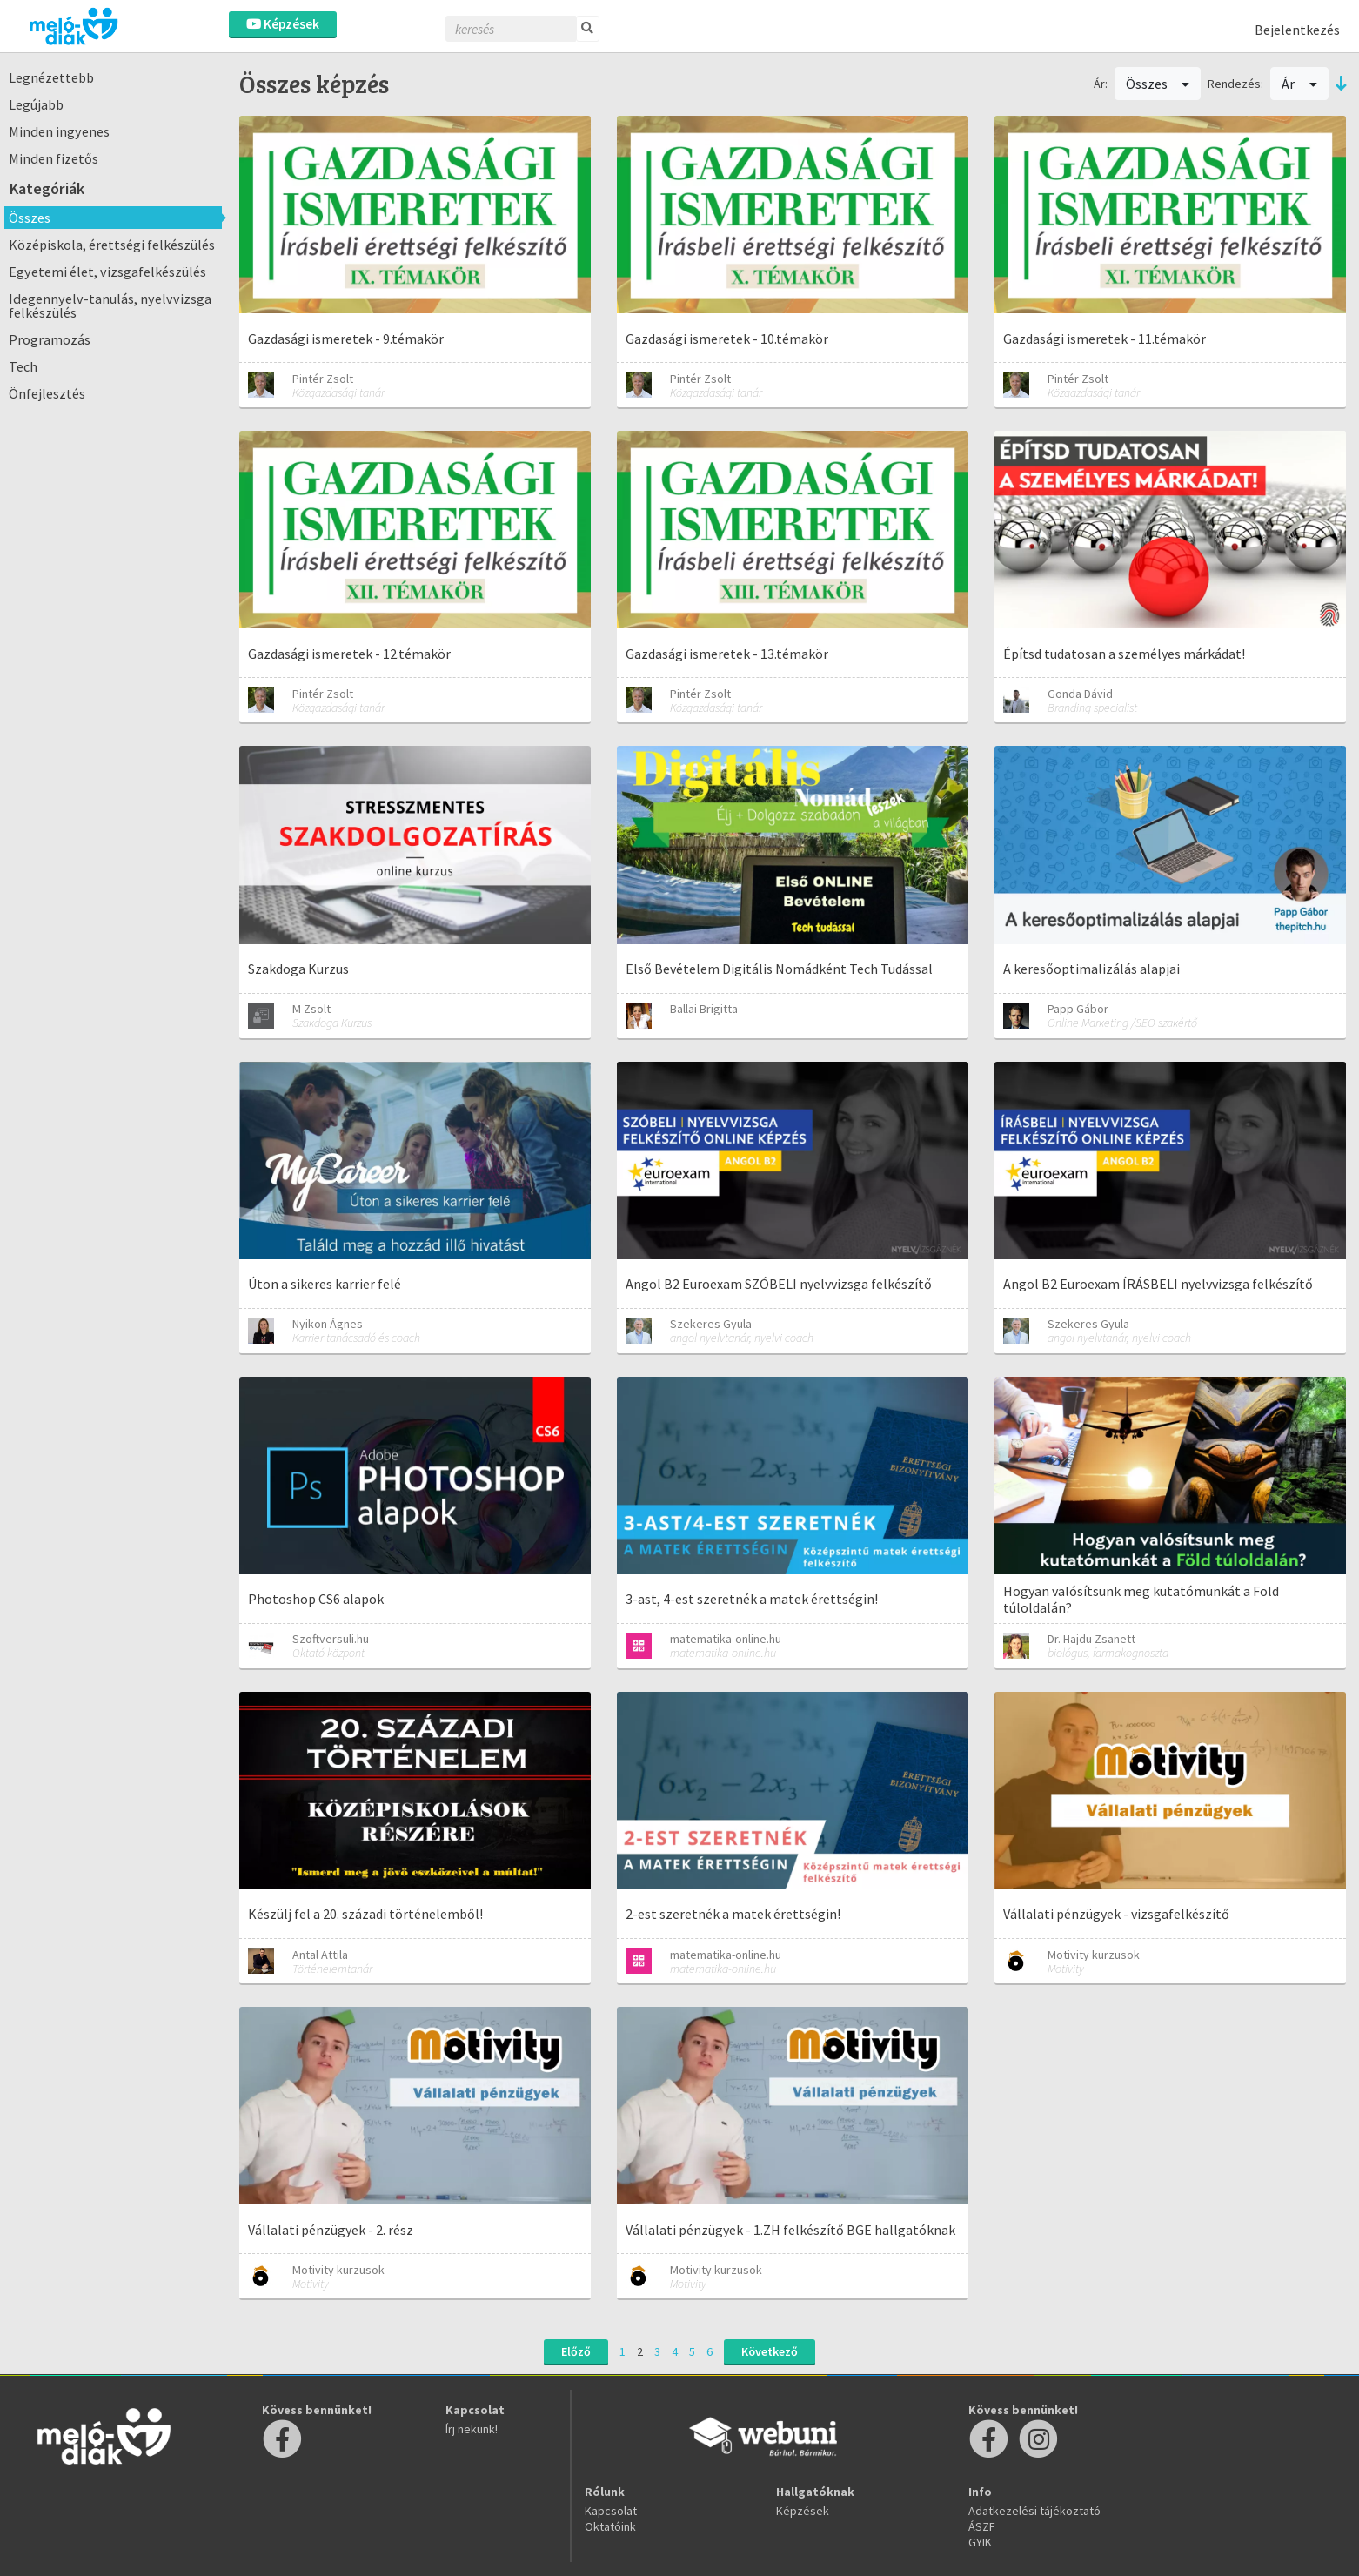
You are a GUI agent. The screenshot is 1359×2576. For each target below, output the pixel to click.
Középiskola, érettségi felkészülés (112, 244)
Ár (1299, 83)
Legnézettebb (51, 77)
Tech (23, 366)
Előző (576, 2351)
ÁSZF (981, 2526)
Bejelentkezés (1297, 29)
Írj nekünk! (471, 2429)
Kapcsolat (611, 2511)
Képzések (282, 24)
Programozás (49, 339)
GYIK (980, 2542)
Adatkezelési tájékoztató (1034, 2511)
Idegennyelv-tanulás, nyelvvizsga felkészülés (110, 305)
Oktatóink (610, 2526)
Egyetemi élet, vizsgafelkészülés (107, 271)
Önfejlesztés (47, 393)
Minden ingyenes (59, 131)
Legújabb (36, 104)
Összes (29, 217)
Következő (769, 2351)
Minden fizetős (53, 158)
